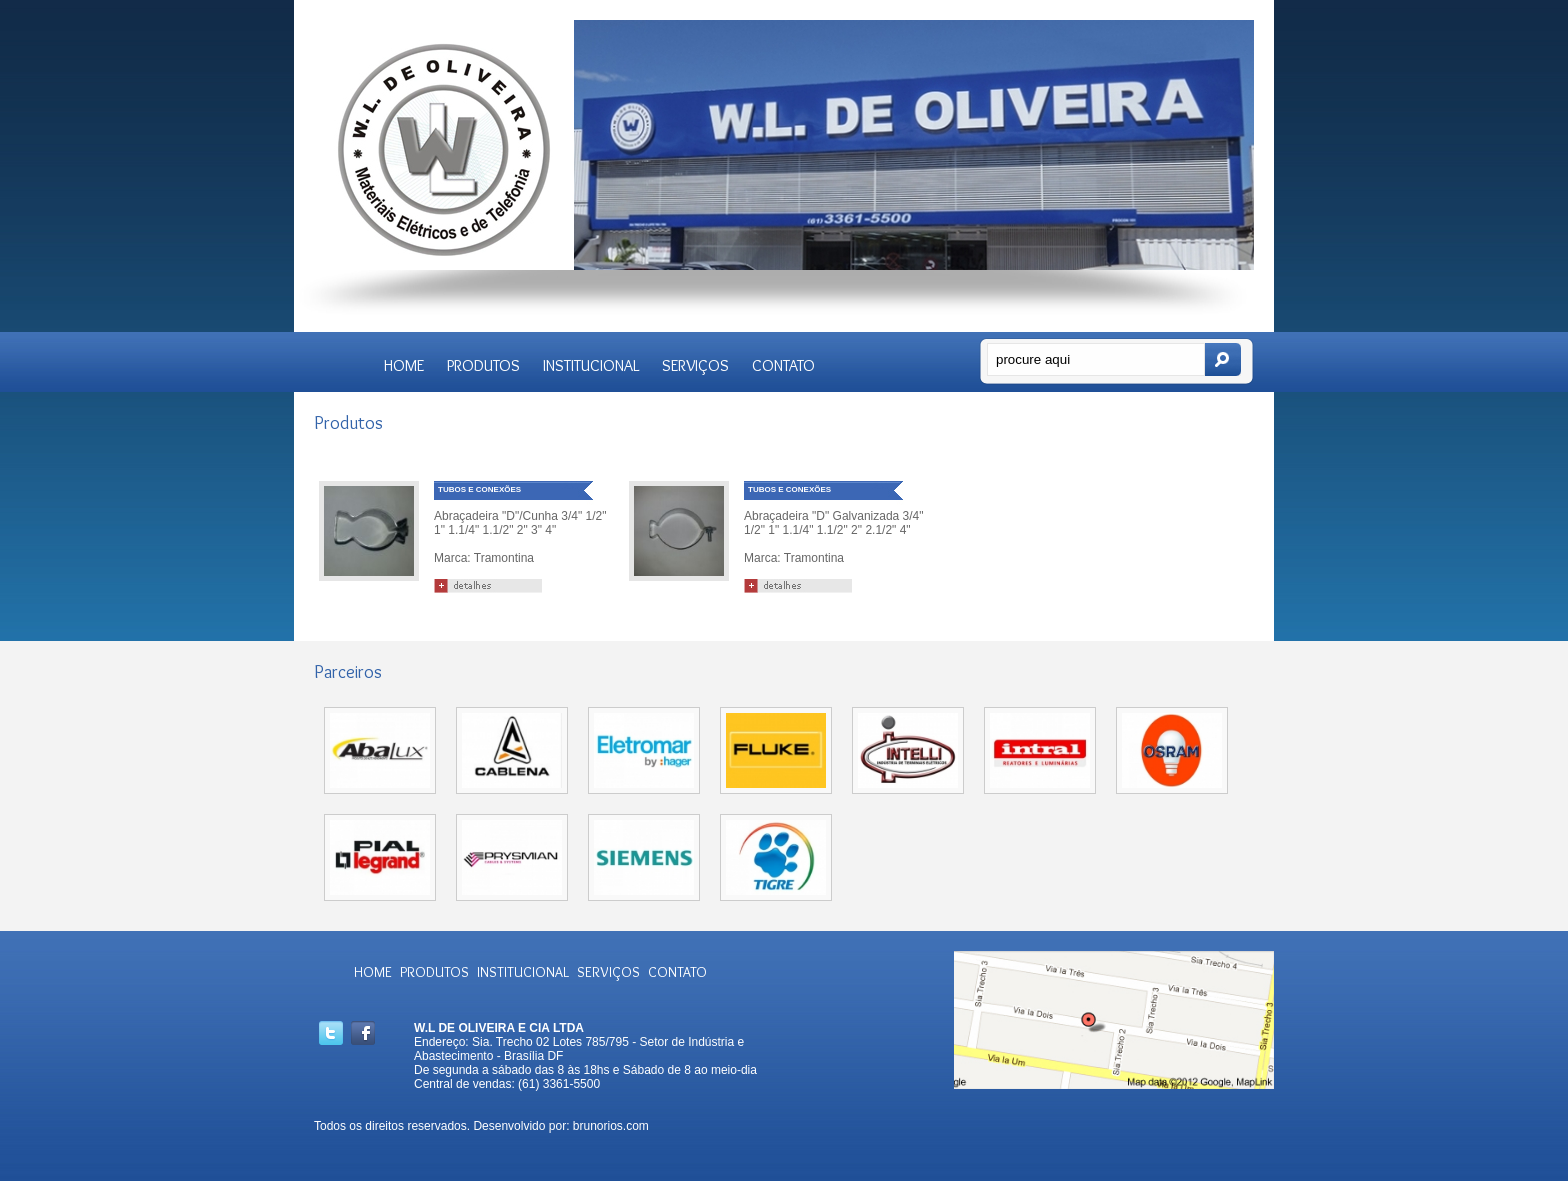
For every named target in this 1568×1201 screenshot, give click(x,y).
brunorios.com (611, 1126)
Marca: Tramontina (484, 558)
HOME (404, 365)
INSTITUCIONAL (591, 365)
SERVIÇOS (695, 365)
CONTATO (783, 365)
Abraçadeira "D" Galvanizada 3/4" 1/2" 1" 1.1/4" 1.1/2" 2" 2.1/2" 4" (834, 523)
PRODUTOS (483, 365)
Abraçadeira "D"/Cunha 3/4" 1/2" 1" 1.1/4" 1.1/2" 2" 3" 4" (520, 523)
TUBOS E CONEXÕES (479, 489)
